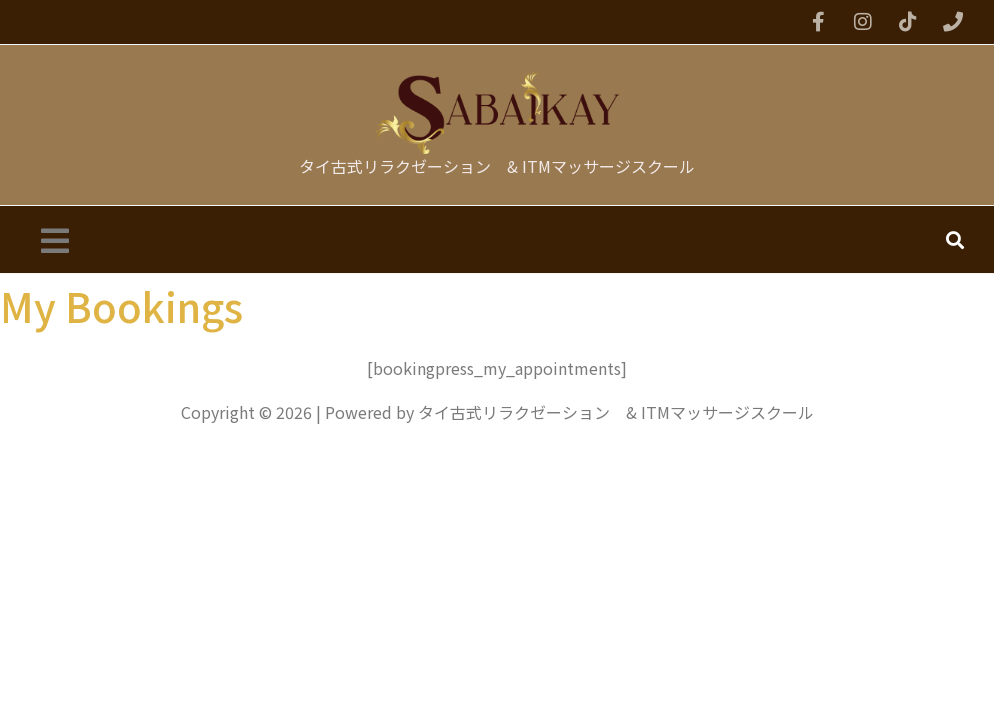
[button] (55, 239)
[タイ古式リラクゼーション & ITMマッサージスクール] (497, 113)
